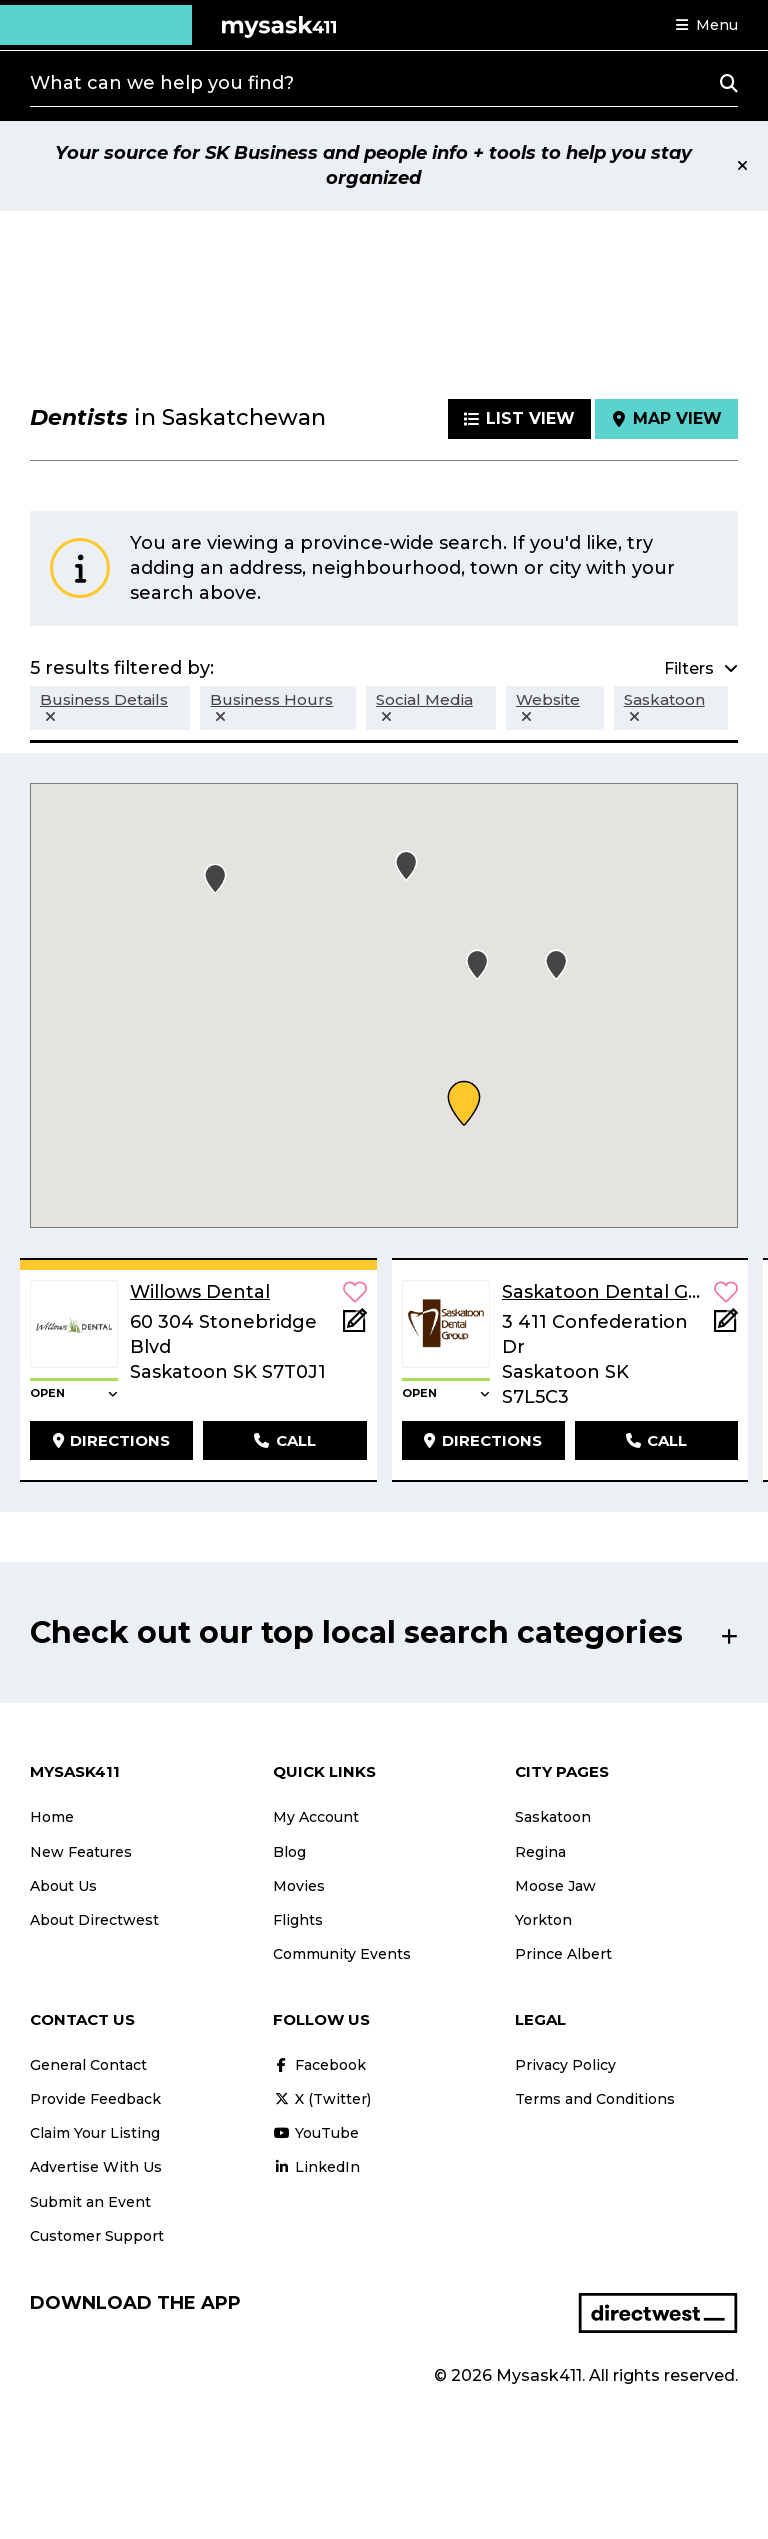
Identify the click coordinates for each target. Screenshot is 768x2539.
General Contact (88, 2065)
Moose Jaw (555, 1886)
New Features (81, 1852)
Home (52, 1817)
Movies (299, 1886)
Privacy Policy (565, 2065)
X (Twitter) (322, 2099)
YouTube (316, 2133)
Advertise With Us (96, 2167)
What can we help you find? (162, 83)
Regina (540, 1852)
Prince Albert (563, 1954)
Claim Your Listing (95, 2133)
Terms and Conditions (595, 2099)
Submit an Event (90, 2202)
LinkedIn (316, 2167)
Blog (289, 1852)
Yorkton (543, 1920)
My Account (316, 1817)
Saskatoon (553, 1817)
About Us (63, 1886)
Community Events (342, 1954)
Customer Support (97, 2236)
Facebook (319, 2065)
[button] (707, 25)
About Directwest (94, 1920)
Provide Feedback (95, 2099)
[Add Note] (355, 1326)
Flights (298, 1920)
